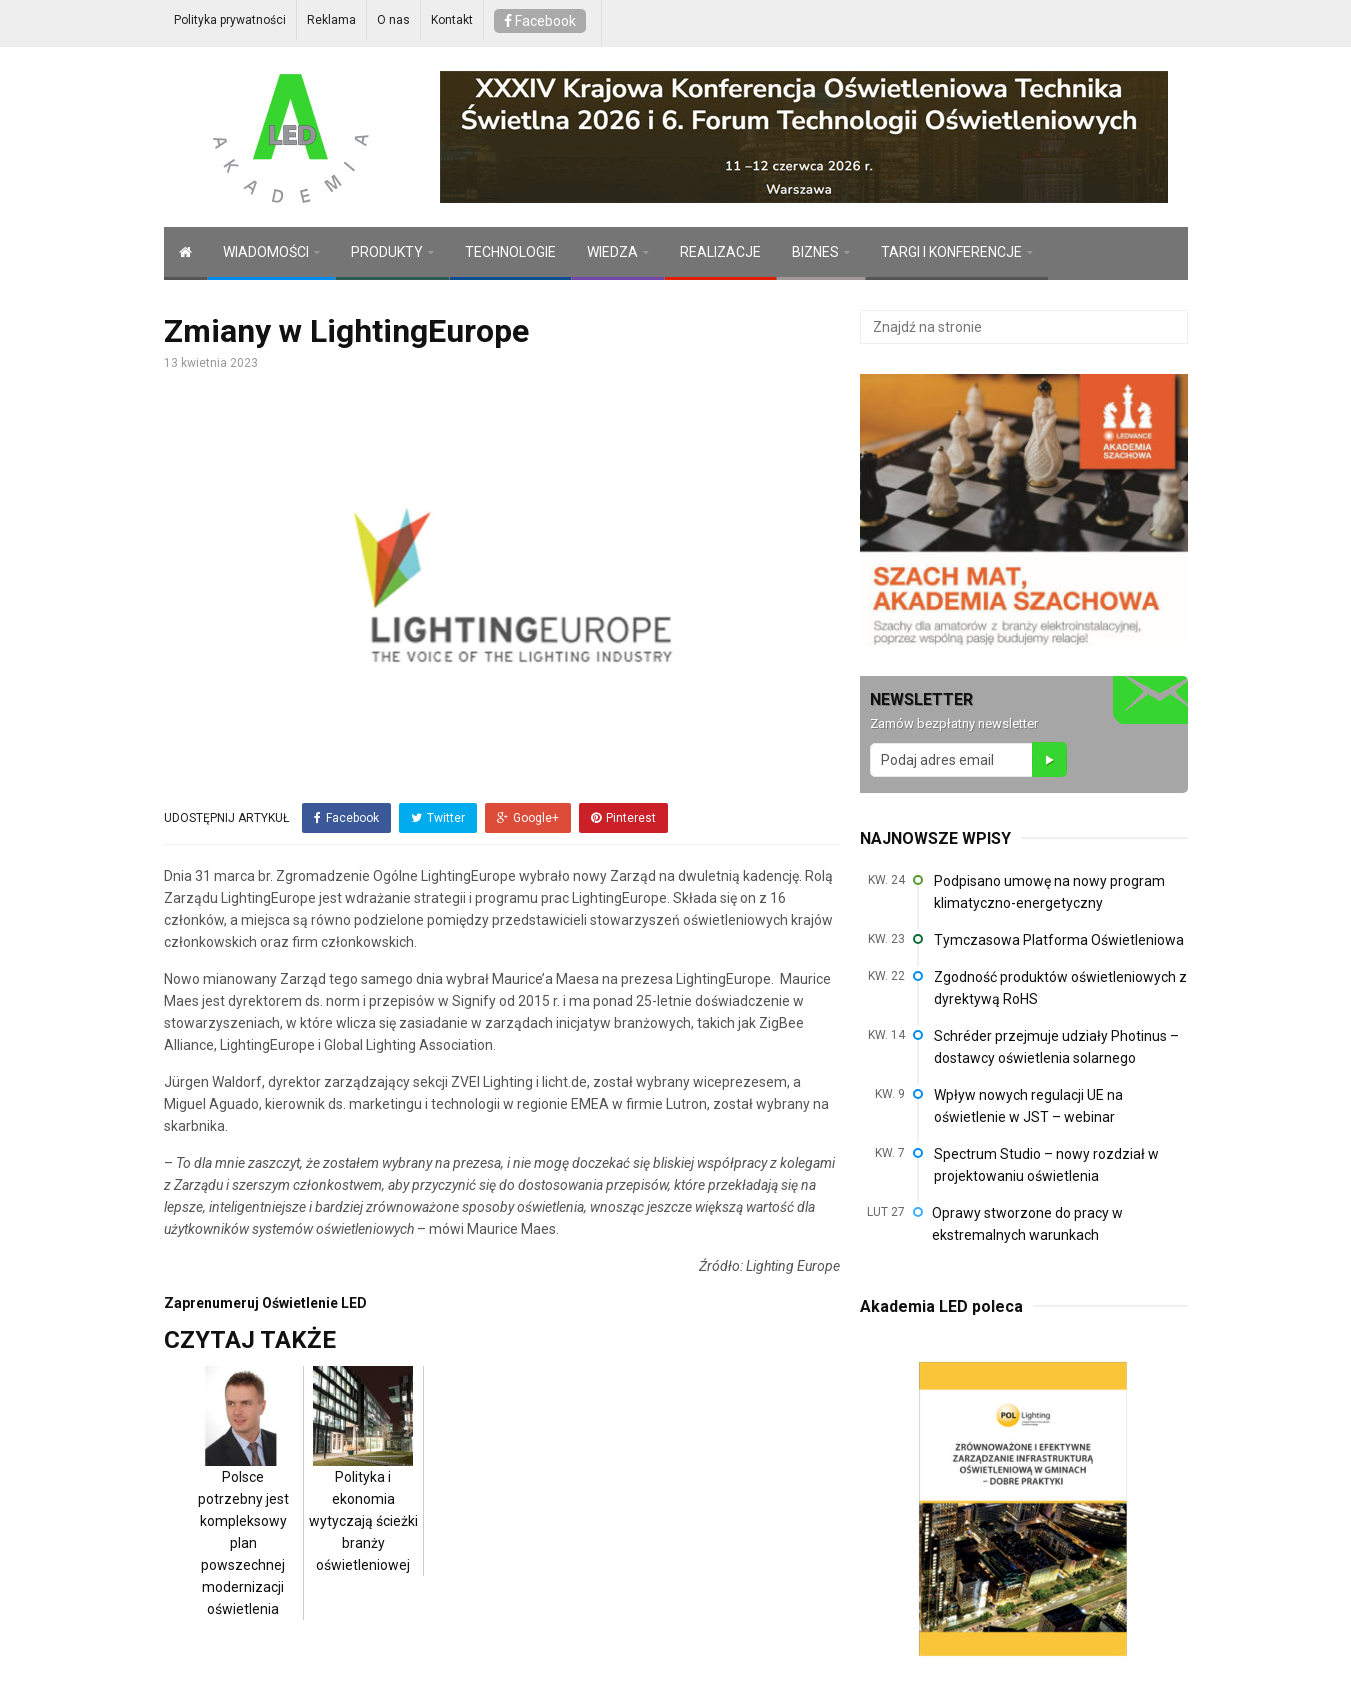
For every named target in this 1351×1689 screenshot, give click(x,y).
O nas (393, 20)
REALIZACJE (720, 252)
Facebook (540, 21)
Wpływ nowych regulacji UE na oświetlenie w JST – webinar (1028, 1106)
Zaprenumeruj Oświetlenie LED (265, 1302)
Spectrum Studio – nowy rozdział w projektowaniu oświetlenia (1046, 1165)
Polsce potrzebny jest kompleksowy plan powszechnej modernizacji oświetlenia (243, 1511)
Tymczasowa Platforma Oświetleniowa (1059, 940)
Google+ (528, 818)
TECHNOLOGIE (510, 252)
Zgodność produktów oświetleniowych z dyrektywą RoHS (1060, 988)
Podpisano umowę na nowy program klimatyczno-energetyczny (1049, 892)
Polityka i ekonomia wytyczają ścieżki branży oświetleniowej (363, 1489)
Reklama (331, 20)
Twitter (438, 818)
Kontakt (452, 20)
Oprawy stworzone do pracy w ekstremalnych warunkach (1027, 1224)
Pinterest (623, 818)
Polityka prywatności (230, 20)
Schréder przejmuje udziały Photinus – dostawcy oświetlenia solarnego (1056, 1047)
